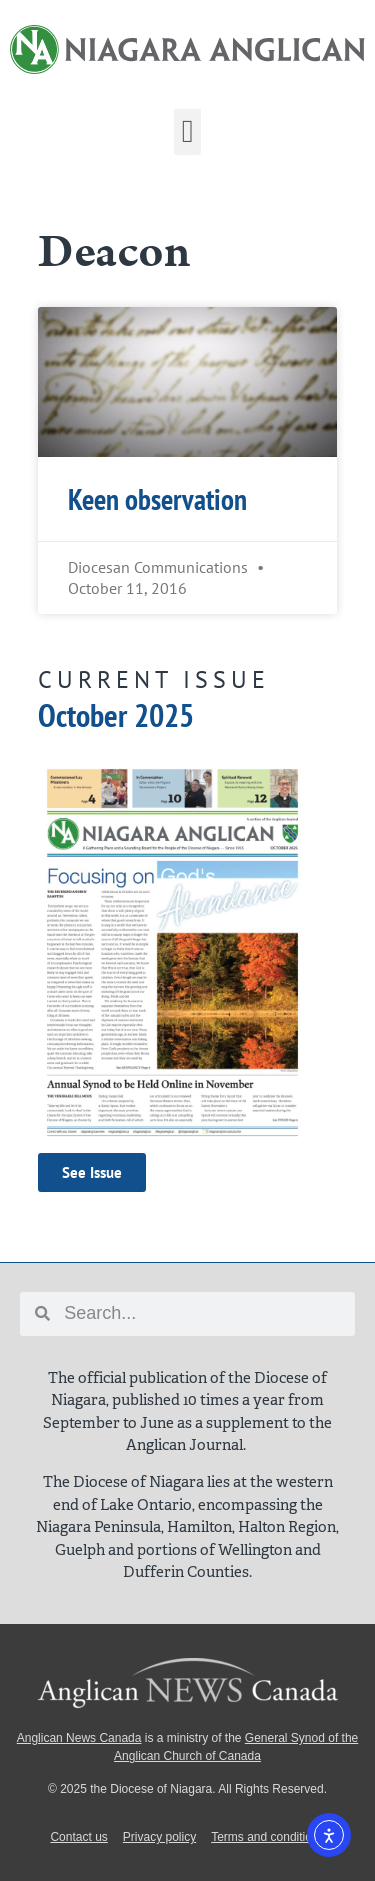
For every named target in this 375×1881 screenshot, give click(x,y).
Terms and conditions (267, 1837)
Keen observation (157, 499)
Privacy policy (159, 1837)
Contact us (78, 1837)
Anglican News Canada (79, 1738)
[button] (188, 131)
